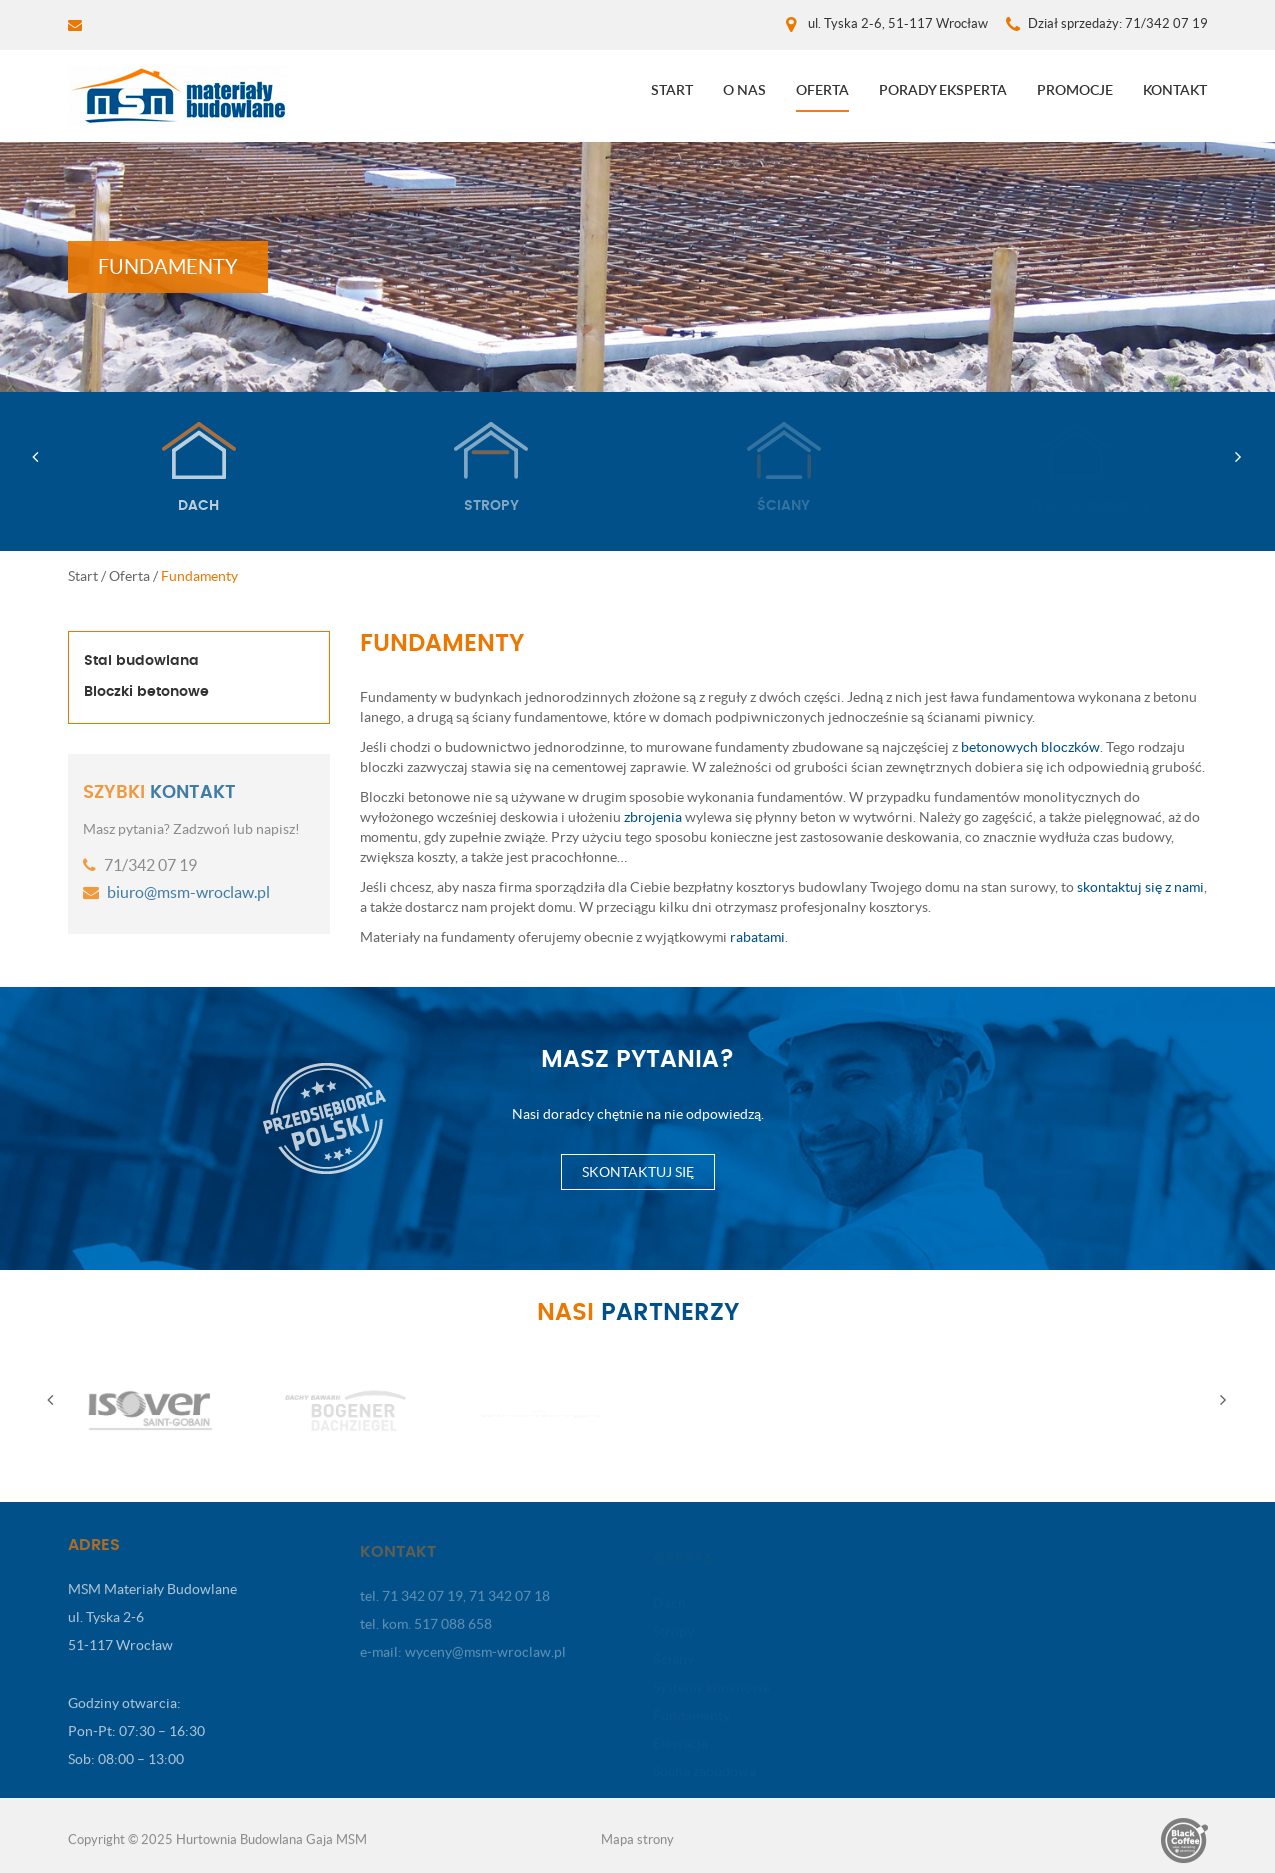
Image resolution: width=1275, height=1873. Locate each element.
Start (672, 89)
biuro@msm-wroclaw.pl (187, 892)
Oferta (822, 89)
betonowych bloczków (1030, 747)
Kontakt (1175, 89)
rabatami (757, 937)
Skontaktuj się (638, 1172)
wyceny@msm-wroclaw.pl (485, 1659)
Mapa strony (637, 1845)
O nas (744, 89)
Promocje (1075, 89)
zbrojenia (653, 817)
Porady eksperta (943, 89)
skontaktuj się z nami (1140, 887)
